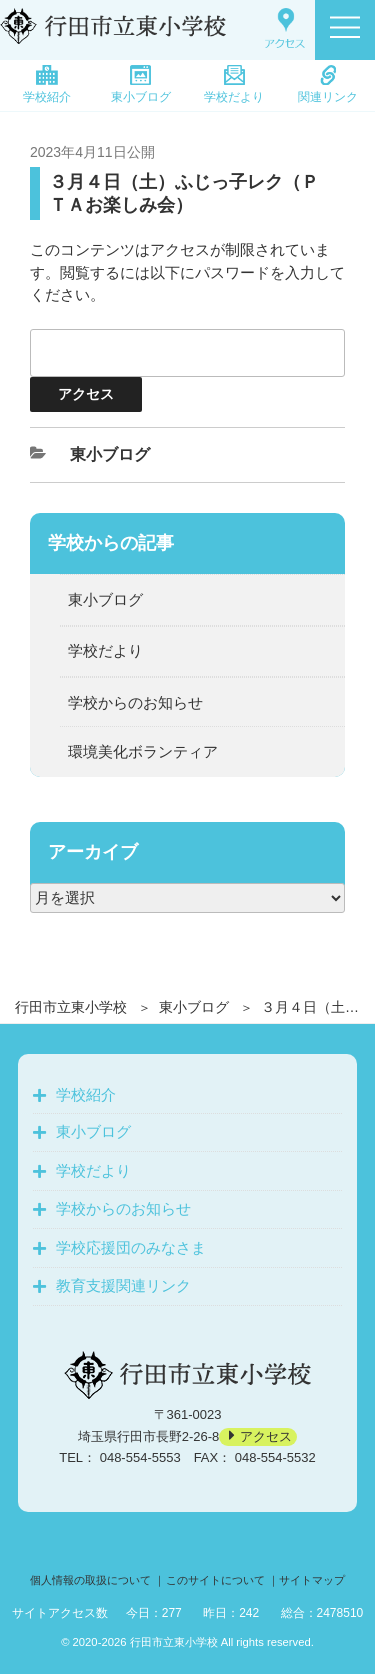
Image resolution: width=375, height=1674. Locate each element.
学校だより (234, 84)
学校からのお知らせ (135, 702)
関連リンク (328, 84)
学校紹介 (47, 84)
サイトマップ (312, 1580)
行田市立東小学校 (71, 1007)
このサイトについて (215, 1580)
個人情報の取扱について (90, 1580)
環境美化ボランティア (143, 751)
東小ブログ (141, 84)
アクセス (266, 1436)
